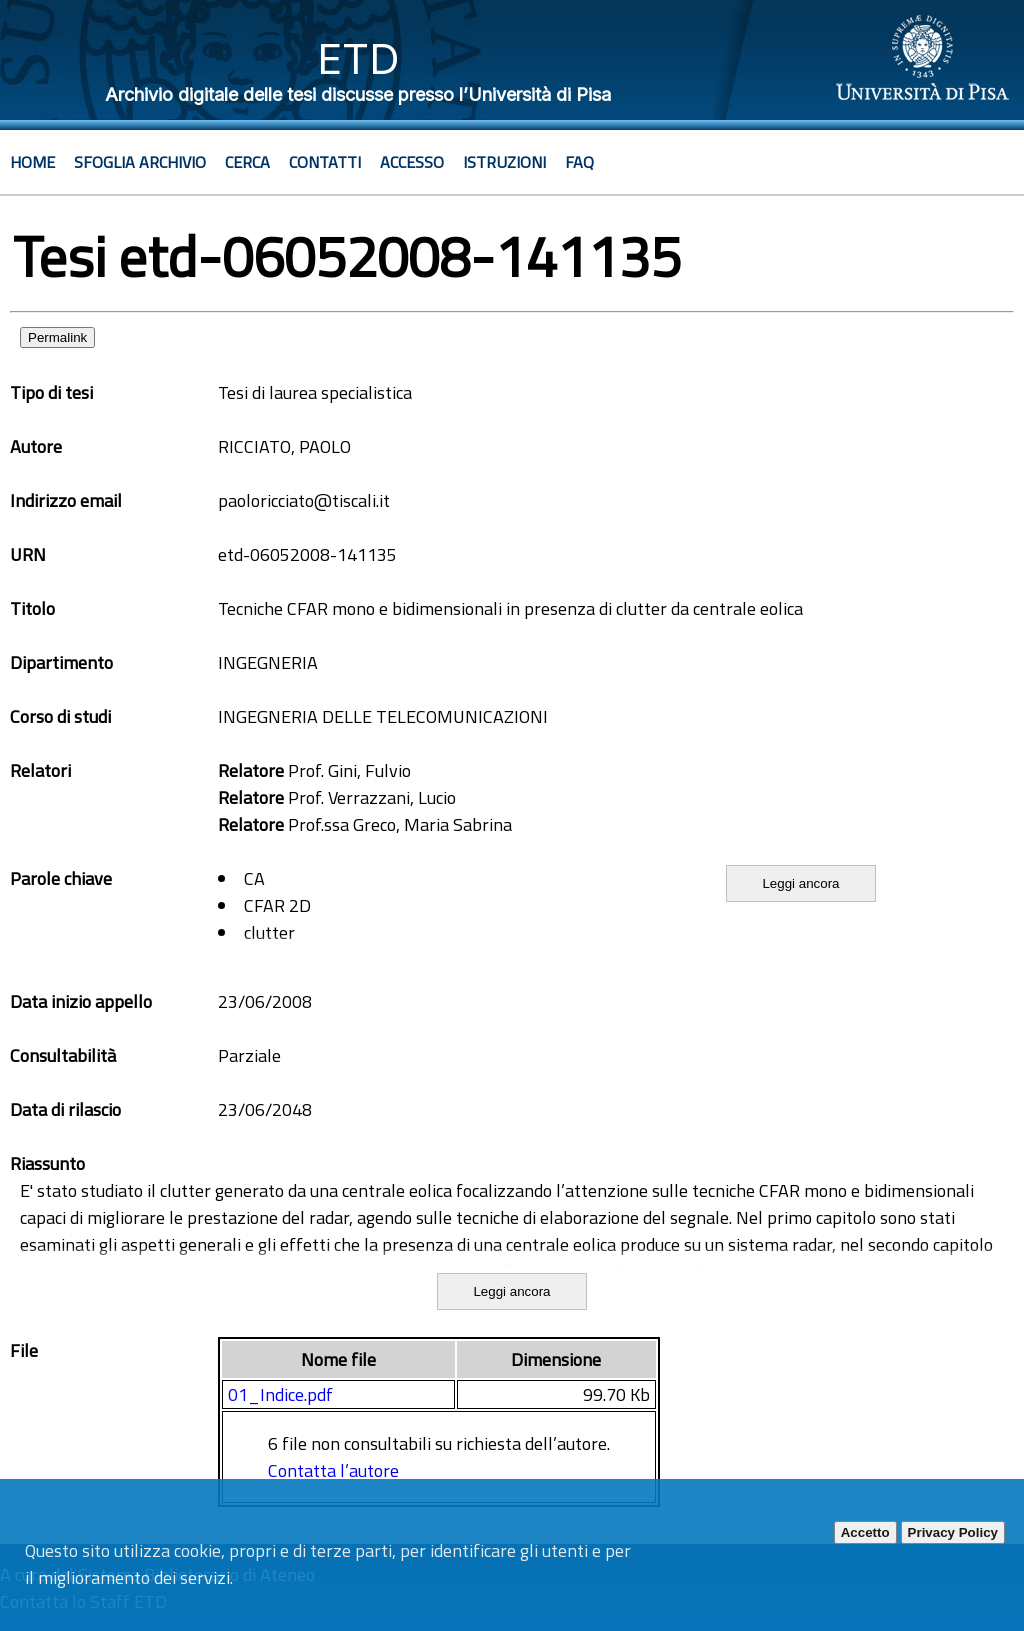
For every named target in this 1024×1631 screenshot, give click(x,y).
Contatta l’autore (333, 1470)
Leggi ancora (800, 883)
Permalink (57, 337)
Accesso (412, 162)
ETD (358, 58)
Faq (579, 162)
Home (32, 162)
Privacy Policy (953, 1532)
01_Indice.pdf (280, 1394)
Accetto (865, 1532)
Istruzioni (504, 162)
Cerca (247, 162)
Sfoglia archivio (140, 162)
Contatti (325, 162)
